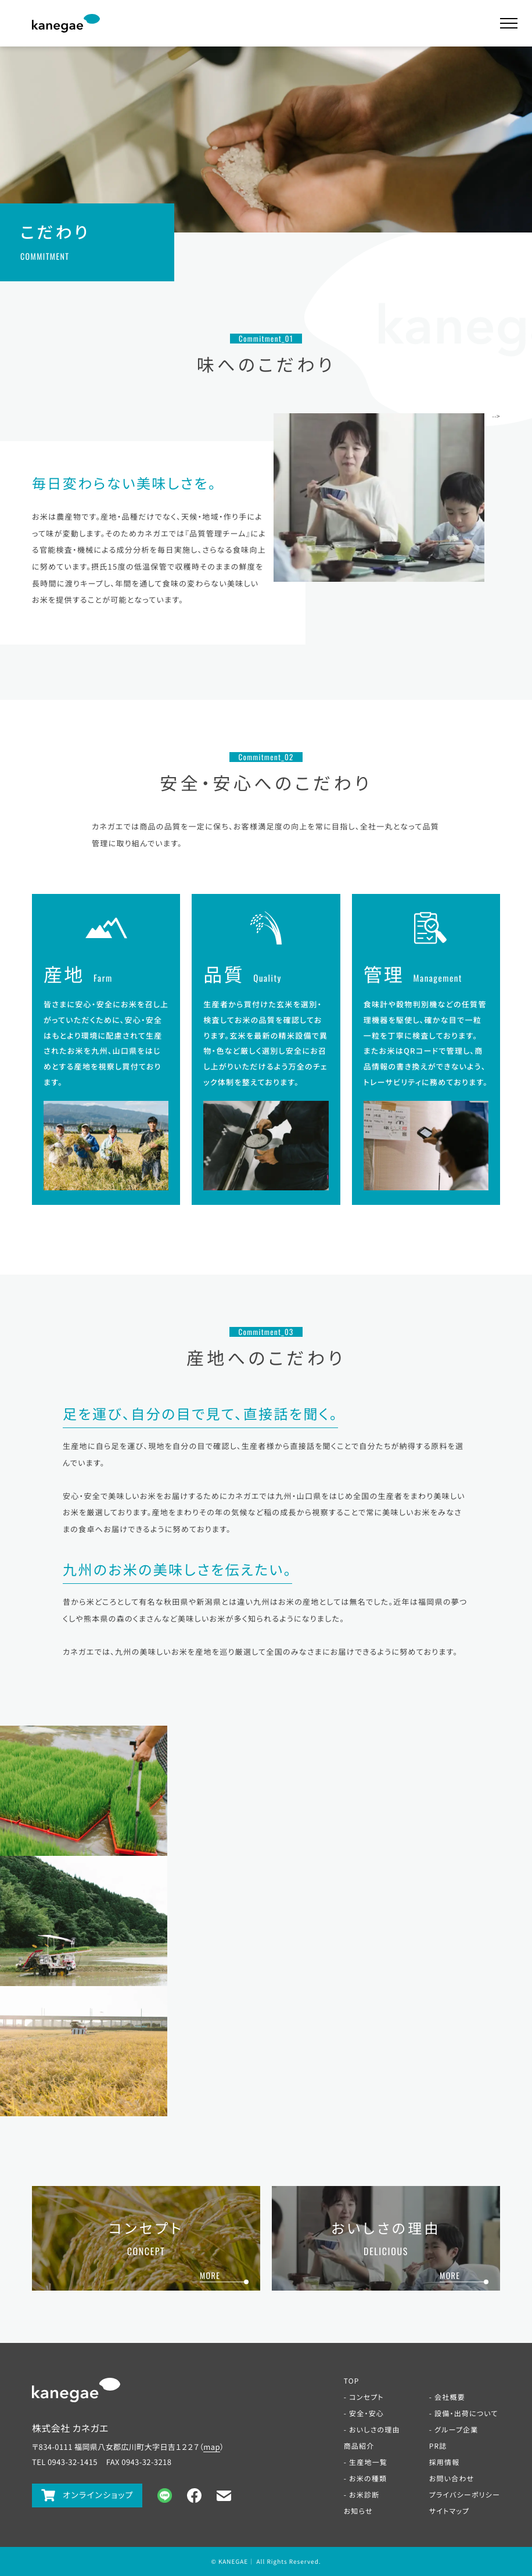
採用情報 (444, 2462)
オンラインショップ (98, 2495)
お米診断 (364, 2495)
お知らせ (358, 2511)
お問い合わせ (452, 2479)
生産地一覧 (368, 2462)
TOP (352, 2381)
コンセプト (366, 2397)
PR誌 (438, 2446)
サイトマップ (449, 2511)
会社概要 (449, 2397)
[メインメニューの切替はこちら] (509, 23)
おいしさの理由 (374, 2430)
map (211, 2446)
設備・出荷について (466, 2413)
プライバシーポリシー (464, 2495)
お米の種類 (368, 2479)
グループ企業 (456, 2430)
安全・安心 (366, 2413)
